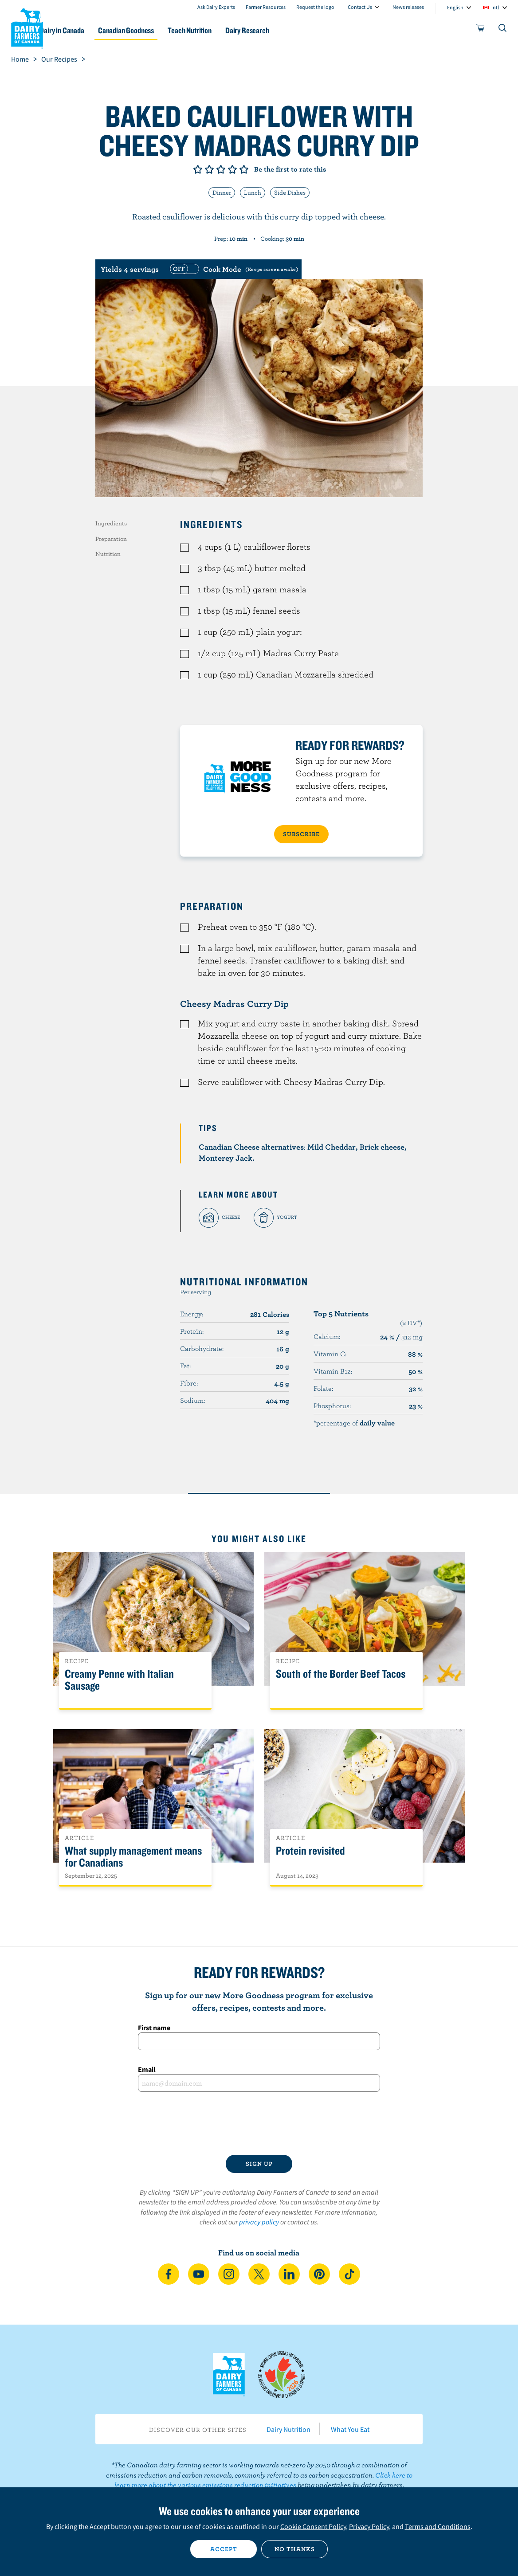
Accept (223, 2549)
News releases (408, 7)
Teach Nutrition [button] (222, 30)
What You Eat (350, 2429)
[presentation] (259, 2123)
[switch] (233, 269)
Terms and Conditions (438, 2526)
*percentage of (354, 1423)
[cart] (481, 30)
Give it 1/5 (198, 169)
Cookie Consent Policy (313, 2526)
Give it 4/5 (232, 169)
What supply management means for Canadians (133, 1856)
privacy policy (259, 2221)
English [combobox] (455, 7)
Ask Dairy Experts (216, 7)
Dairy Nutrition (288, 2429)
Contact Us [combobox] (360, 7)
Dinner (221, 192)
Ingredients (111, 523)
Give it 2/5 (209, 169)
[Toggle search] (503, 30)
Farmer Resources (266, 7)
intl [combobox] (495, 7)
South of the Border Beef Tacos (340, 1674)
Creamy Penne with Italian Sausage (119, 1680)
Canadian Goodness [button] (154, 30)
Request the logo (315, 7)
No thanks (295, 2549)
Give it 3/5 (221, 169)
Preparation (111, 538)
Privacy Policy (369, 2526)
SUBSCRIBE (301, 834)
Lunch (252, 192)
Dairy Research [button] (284, 30)
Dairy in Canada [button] (85, 30)
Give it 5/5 (244, 169)
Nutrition (108, 553)
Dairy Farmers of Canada (27, 27)
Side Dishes (290, 192)
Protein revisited (310, 1850)
